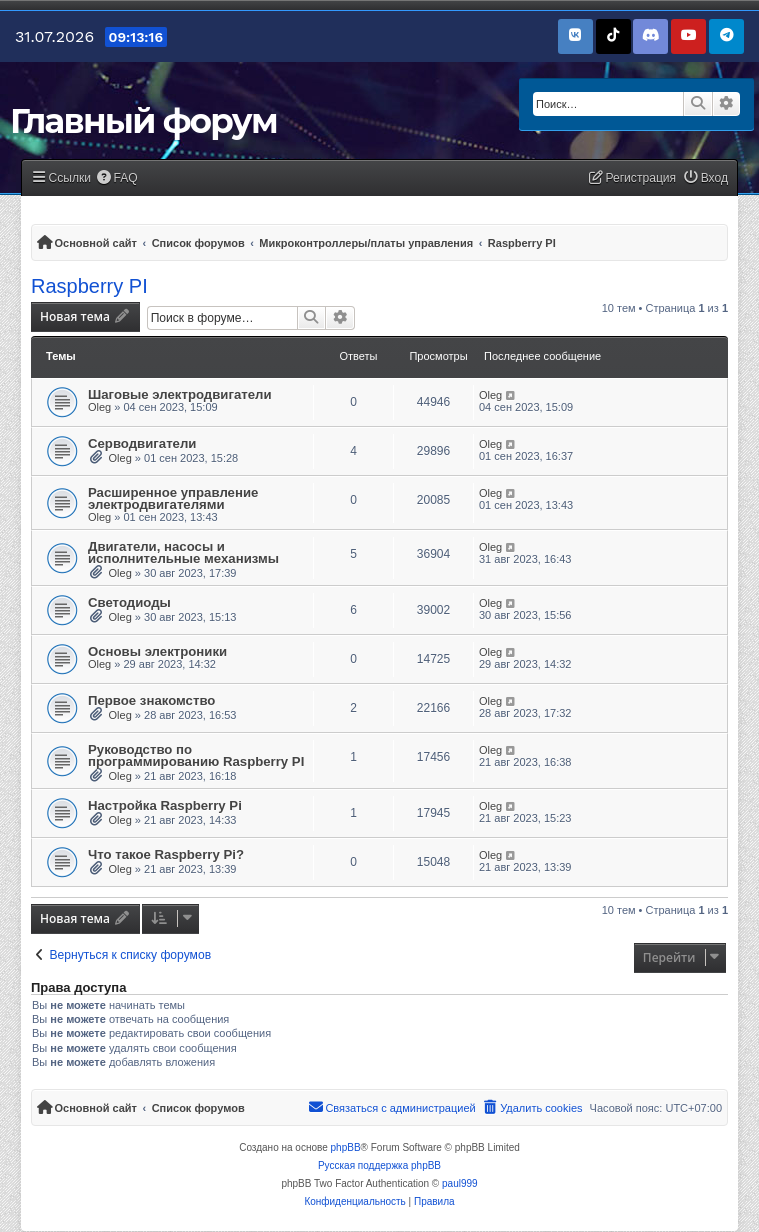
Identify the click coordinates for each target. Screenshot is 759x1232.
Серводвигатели (142, 443)
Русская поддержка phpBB (379, 1165)
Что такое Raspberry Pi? (166, 854)
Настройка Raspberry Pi (165, 805)
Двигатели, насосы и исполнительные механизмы (183, 552)
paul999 (460, 1183)
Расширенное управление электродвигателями (173, 498)
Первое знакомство (151, 700)
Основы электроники (157, 651)
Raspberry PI (89, 286)
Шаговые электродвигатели (180, 394)
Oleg (99, 407)
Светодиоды (129, 602)
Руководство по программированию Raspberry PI (196, 755)
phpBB (346, 1147)
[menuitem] (117, 178)
